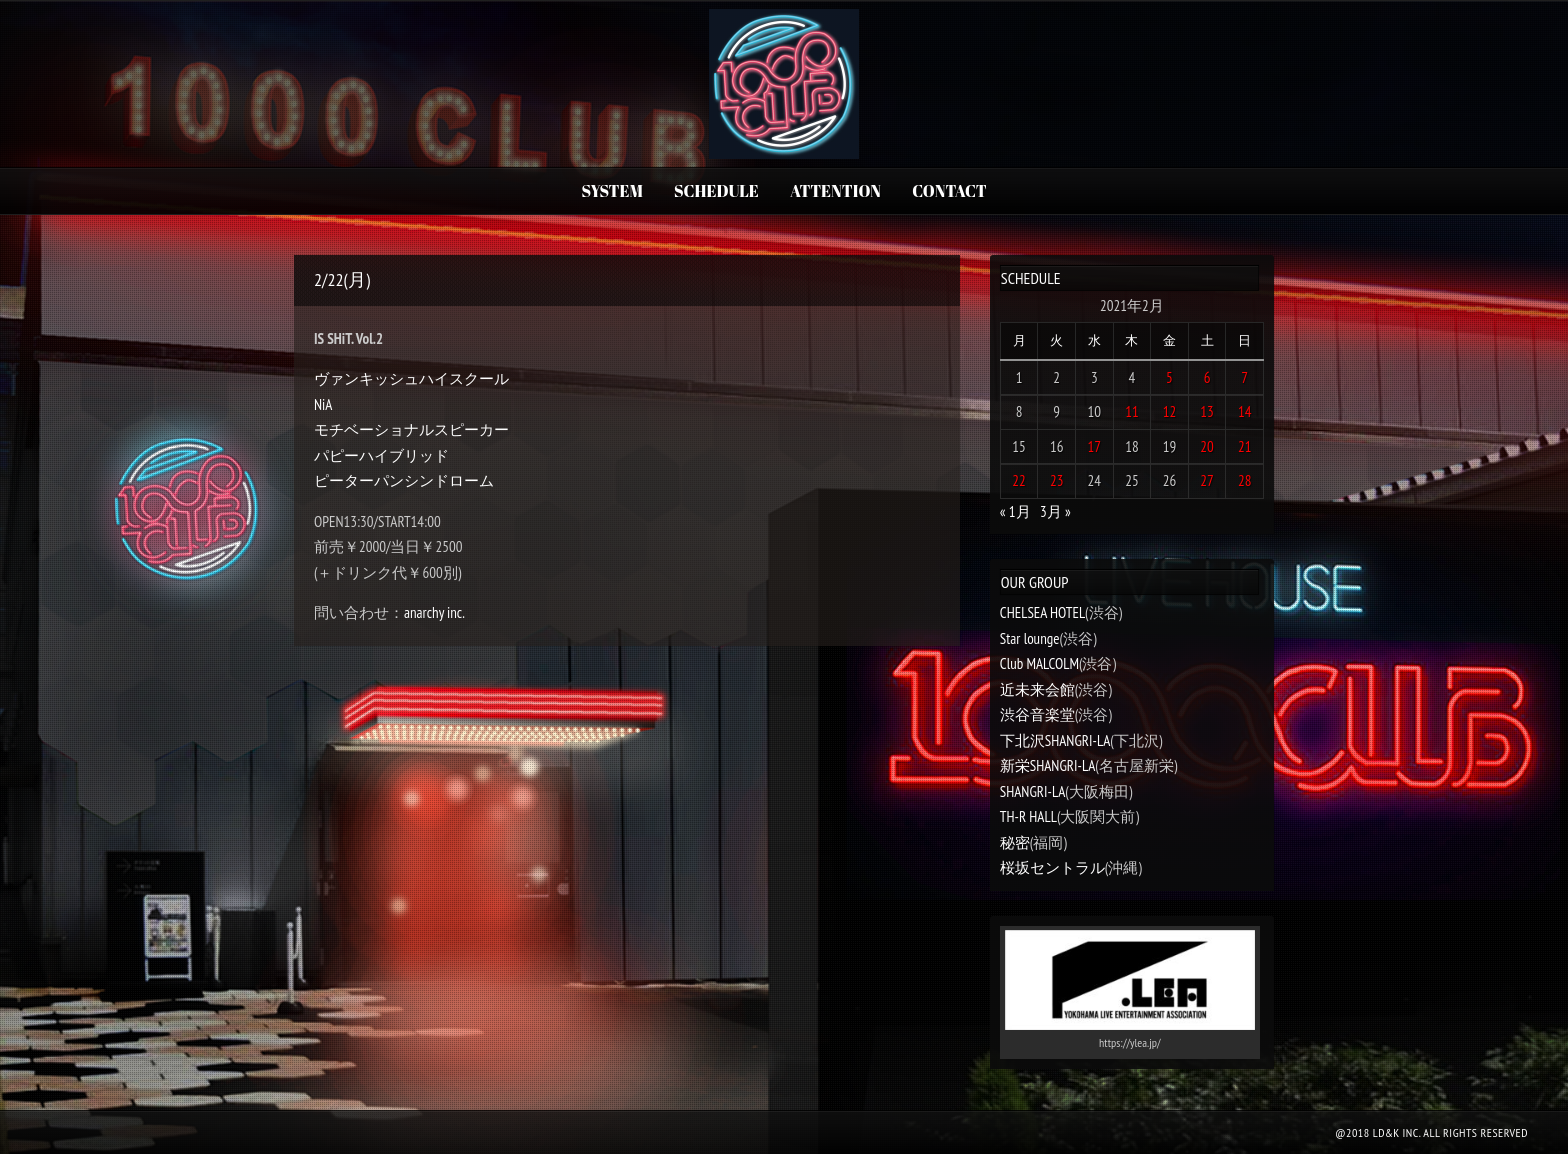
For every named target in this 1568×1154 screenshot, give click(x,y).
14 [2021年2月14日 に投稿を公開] (1245, 411)
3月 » (1055, 511)
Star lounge (1030, 638)
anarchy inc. (434, 612)
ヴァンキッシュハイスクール (411, 378)
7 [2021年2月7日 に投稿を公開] (1244, 377)
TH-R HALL (1028, 816)
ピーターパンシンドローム (404, 480)
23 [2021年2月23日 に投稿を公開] (1057, 480)
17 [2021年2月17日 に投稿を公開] (1095, 446)
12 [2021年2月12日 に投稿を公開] (1170, 411)
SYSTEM (611, 191)
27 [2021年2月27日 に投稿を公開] (1207, 480)
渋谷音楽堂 (1037, 714)
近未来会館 (1037, 689)
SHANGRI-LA (1032, 791)
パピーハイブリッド (381, 455)
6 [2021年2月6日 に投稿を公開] (1207, 377)
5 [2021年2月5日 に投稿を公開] (1169, 377)
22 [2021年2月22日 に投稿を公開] (1019, 480)
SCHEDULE (716, 191)
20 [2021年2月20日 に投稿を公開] (1207, 446)
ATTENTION (835, 191)
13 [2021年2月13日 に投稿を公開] (1207, 411)
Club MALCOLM (1039, 663)
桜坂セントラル (1052, 867)
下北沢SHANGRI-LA (1055, 740)
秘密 (1015, 842)
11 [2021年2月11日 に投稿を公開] (1132, 411)
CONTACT (949, 191)
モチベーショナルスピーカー (411, 429)
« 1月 (1015, 511)
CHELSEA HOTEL (1042, 612)
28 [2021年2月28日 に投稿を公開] (1245, 480)
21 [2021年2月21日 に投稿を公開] (1245, 446)
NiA (323, 404)
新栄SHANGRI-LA (1047, 765)
